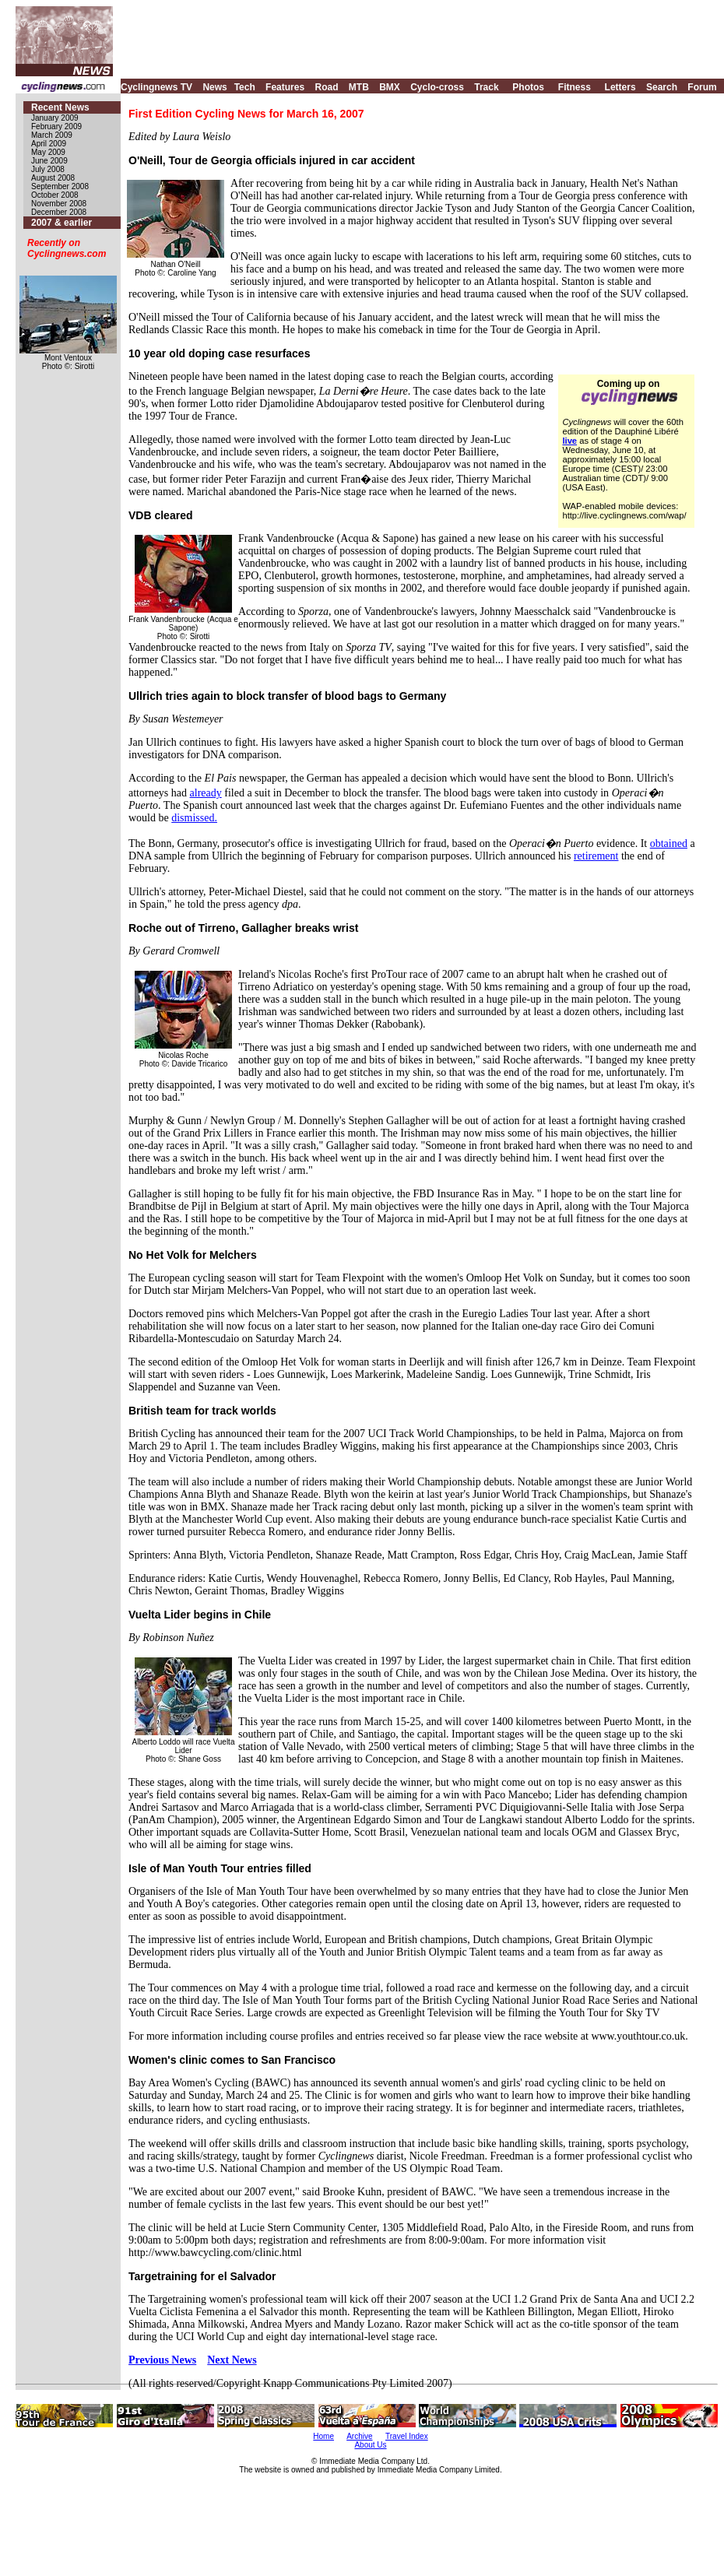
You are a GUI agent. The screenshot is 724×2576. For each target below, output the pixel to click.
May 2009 (48, 152)
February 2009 (56, 126)
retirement (596, 856)
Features (284, 87)
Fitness (574, 87)
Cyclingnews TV (156, 87)
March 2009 (51, 135)
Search (661, 87)
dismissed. (194, 818)
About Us (370, 2445)
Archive (359, 2436)
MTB (359, 87)
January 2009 (55, 118)
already (206, 793)
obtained (668, 843)
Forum (701, 87)
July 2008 (48, 169)
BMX (389, 87)
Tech (244, 87)
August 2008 (53, 178)
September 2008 (60, 186)
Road (326, 87)
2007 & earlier (61, 222)
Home (323, 2436)
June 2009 (49, 160)
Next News (231, 2360)
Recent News (60, 107)
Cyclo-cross (437, 87)
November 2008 (58, 203)
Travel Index (406, 2436)
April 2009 (48, 143)
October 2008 (55, 195)
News (214, 87)
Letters (620, 87)
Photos (528, 87)
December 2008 (58, 212)
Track (486, 87)
